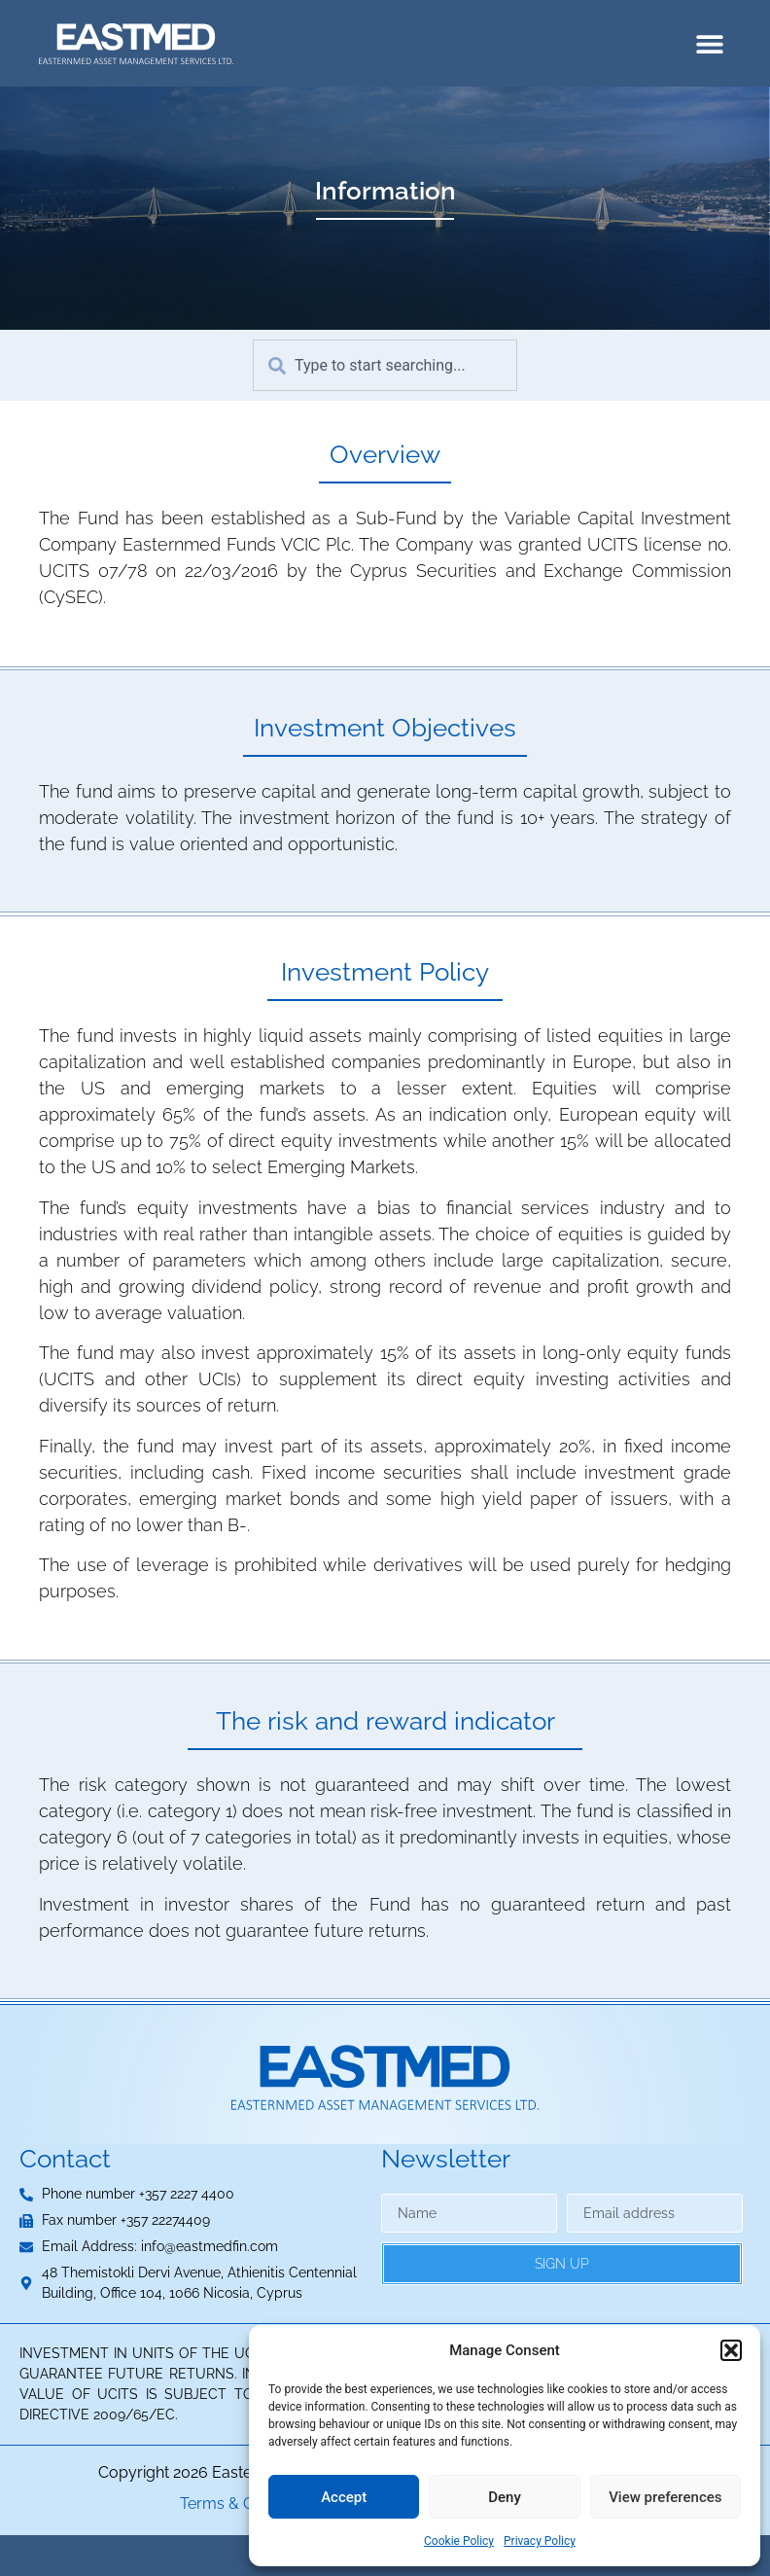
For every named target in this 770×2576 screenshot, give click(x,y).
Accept (344, 2497)
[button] (731, 2350)
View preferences (665, 2497)
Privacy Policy (540, 2541)
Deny (504, 2497)
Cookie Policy (459, 2541)
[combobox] (384, 365)
